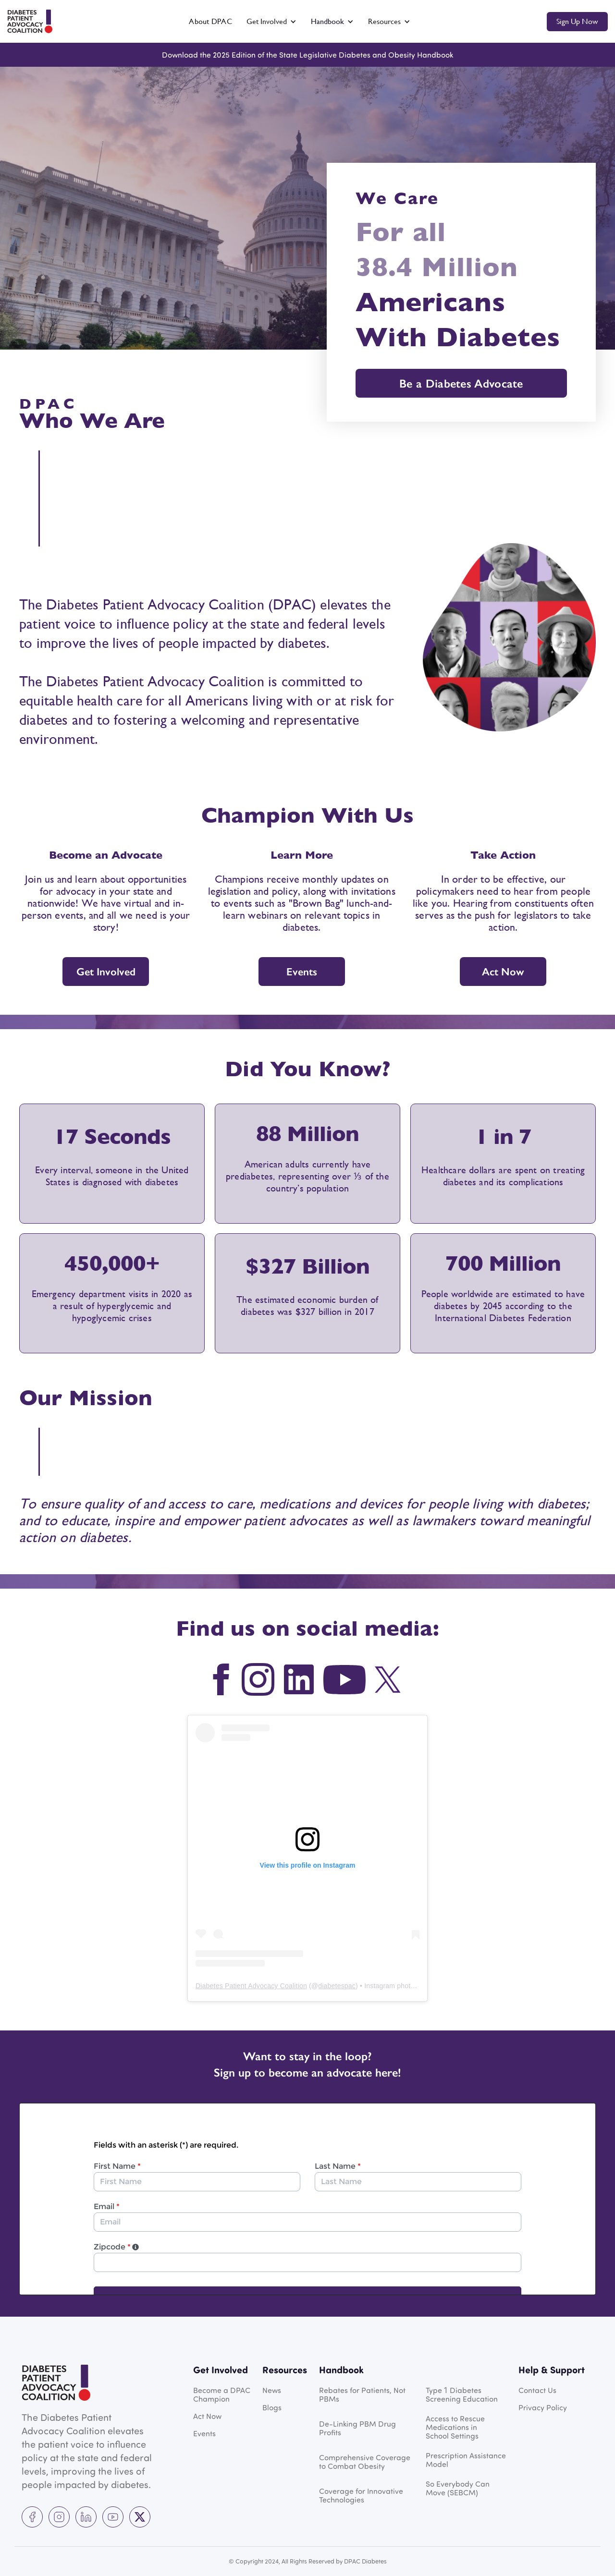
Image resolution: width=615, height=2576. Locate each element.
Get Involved (105, 971)
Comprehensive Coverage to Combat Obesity (364, 2461)
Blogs (272, 2407)
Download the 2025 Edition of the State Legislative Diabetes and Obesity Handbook (307, 55)
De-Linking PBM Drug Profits (357, 2428)
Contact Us (537, 2390)
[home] (29, 21)
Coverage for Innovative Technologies (361, 2495)
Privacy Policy (542, 2407)
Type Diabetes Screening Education (462, 2394)
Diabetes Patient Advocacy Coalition (251, 1986)
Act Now (503, 971)
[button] (271, 21)
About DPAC (210, 21)
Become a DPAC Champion (221, 2394)
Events (301, 971)
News (271, 2390)
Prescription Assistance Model (466, 2459)
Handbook (327, 21)
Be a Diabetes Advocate (461, 383)
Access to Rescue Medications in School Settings (455, 2427)
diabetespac (337, 1986)
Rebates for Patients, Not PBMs (362, 2394)
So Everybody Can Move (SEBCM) (458, 2488)
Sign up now (577, 21)
